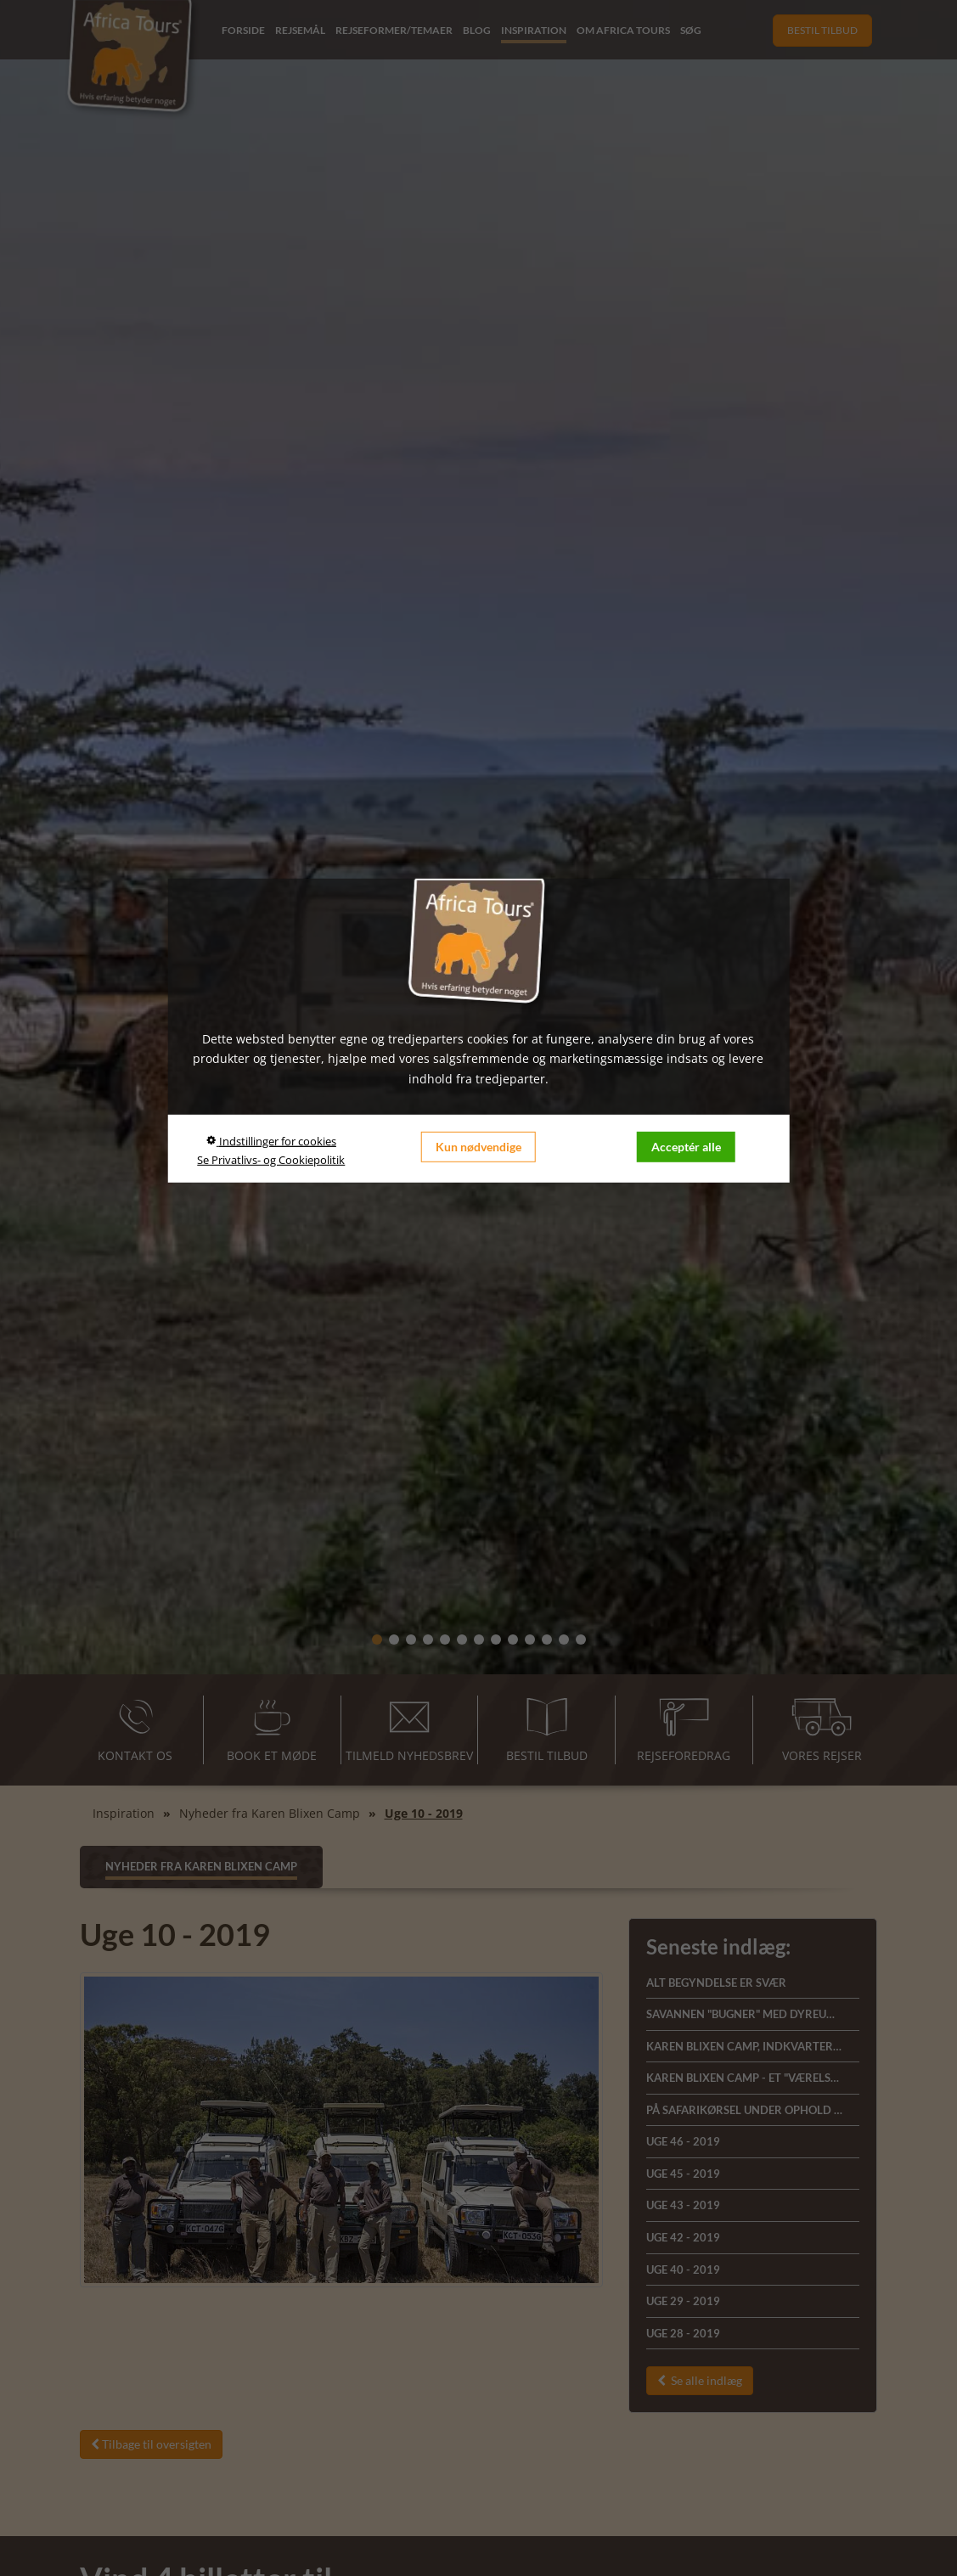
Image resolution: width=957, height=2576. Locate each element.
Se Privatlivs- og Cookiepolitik (271, 1159)
